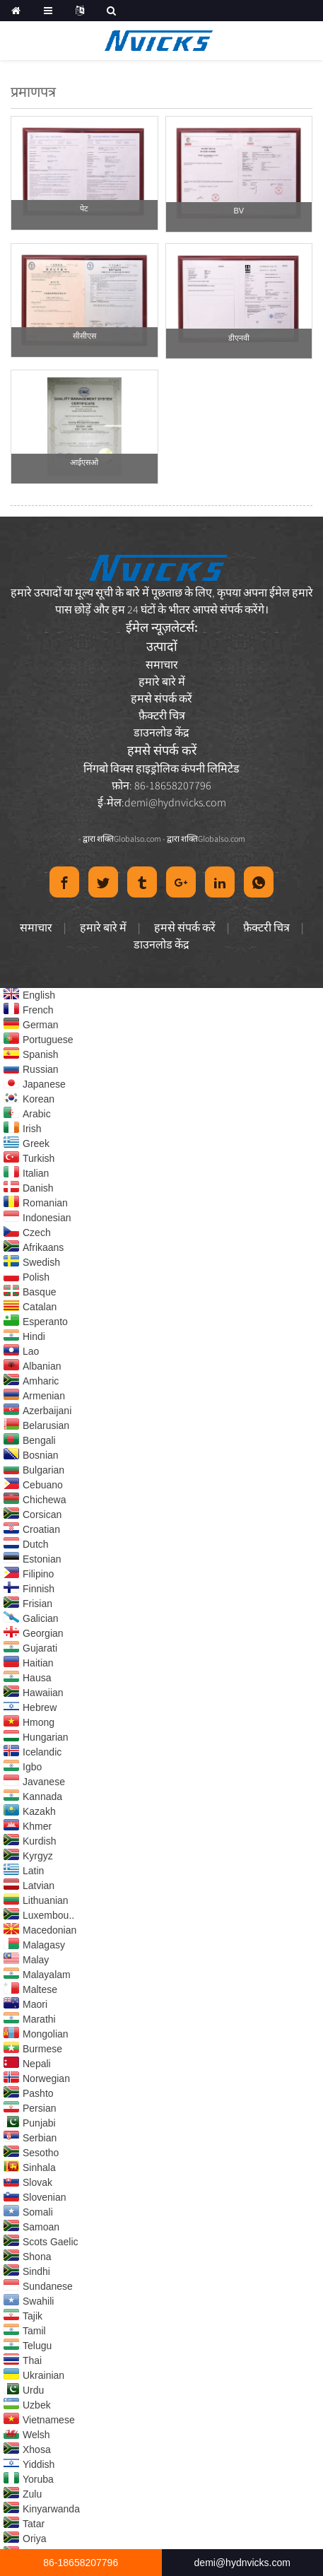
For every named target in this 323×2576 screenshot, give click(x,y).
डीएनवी (238, 338)
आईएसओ (84, 462)
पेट (84, 208)
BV (238, 210)
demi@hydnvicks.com (175, 802)
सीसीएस (84, 335)
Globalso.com (137, 838)
